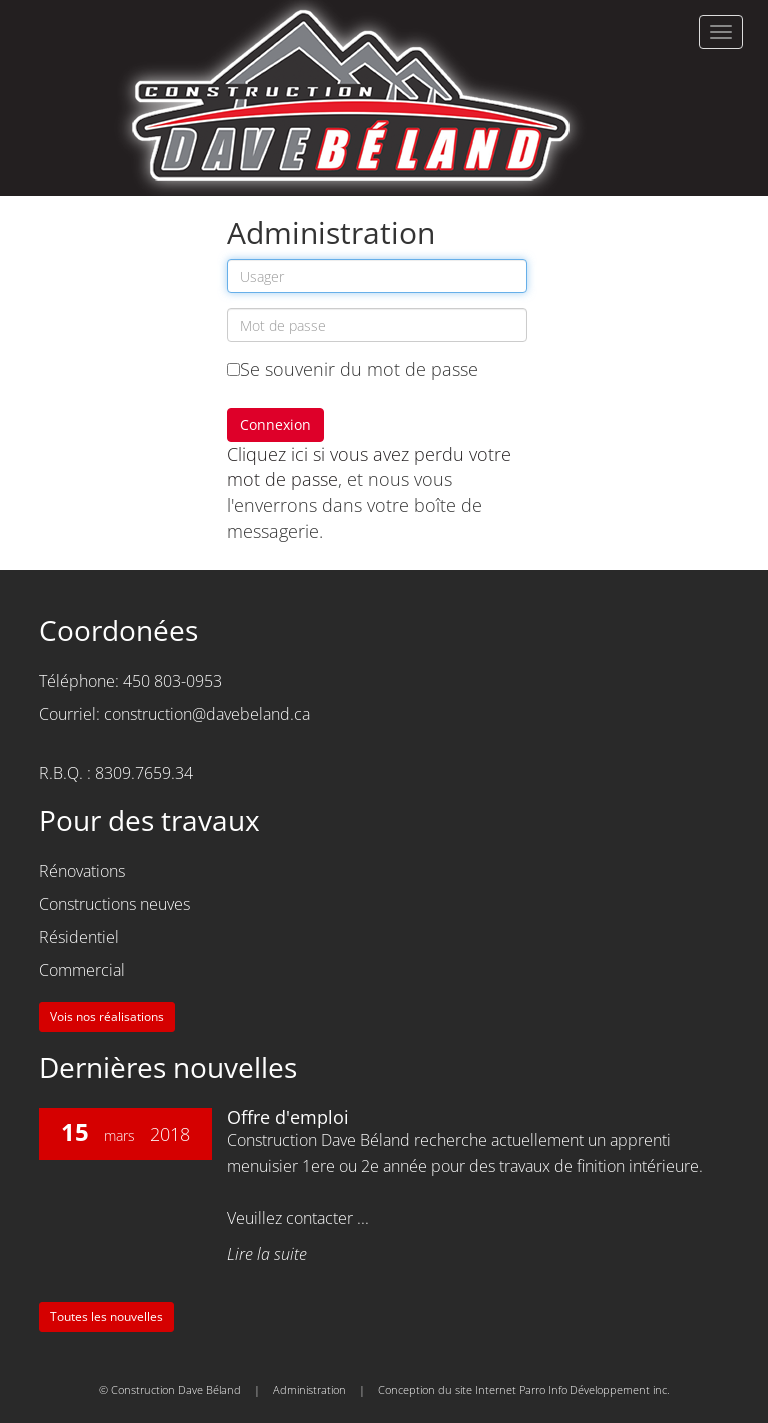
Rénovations (82, 871)
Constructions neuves (114, 904)
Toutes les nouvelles (106, 1316)
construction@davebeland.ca (207, 714)
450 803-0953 (172, 681)
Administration (309, 1389)
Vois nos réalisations (107, 1016)
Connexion (275, 424)
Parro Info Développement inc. (594, 1389)
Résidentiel (79, 937)
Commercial (82, 970)
